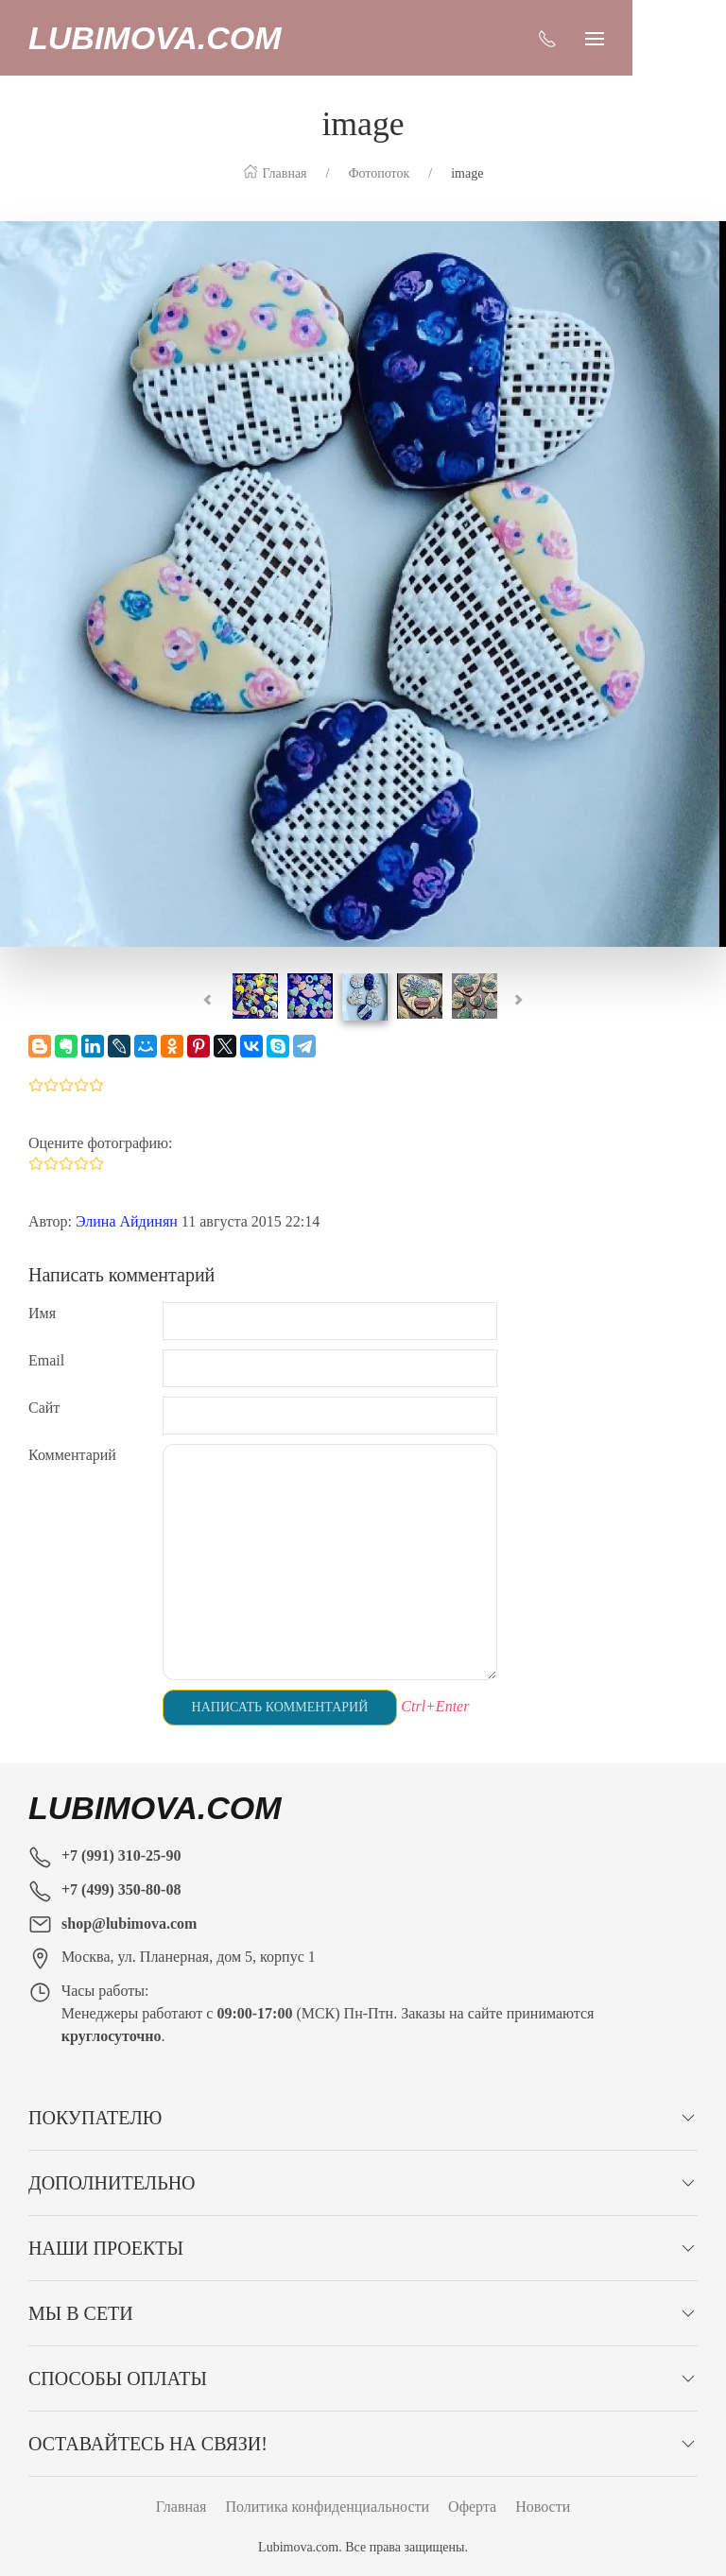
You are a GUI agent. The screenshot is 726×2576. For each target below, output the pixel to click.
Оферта (472, 2507)
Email (46, 1360)
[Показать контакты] (641, 38)
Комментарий (72, 1455)
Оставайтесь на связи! (148, 2443)
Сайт (44, 1408)
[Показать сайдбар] (688, 38)
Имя (42, 1313)
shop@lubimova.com (129, 1923)
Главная (181, 2507)
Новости (542, 2507)
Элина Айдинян (127, 1221)
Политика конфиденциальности (327, 2507)
